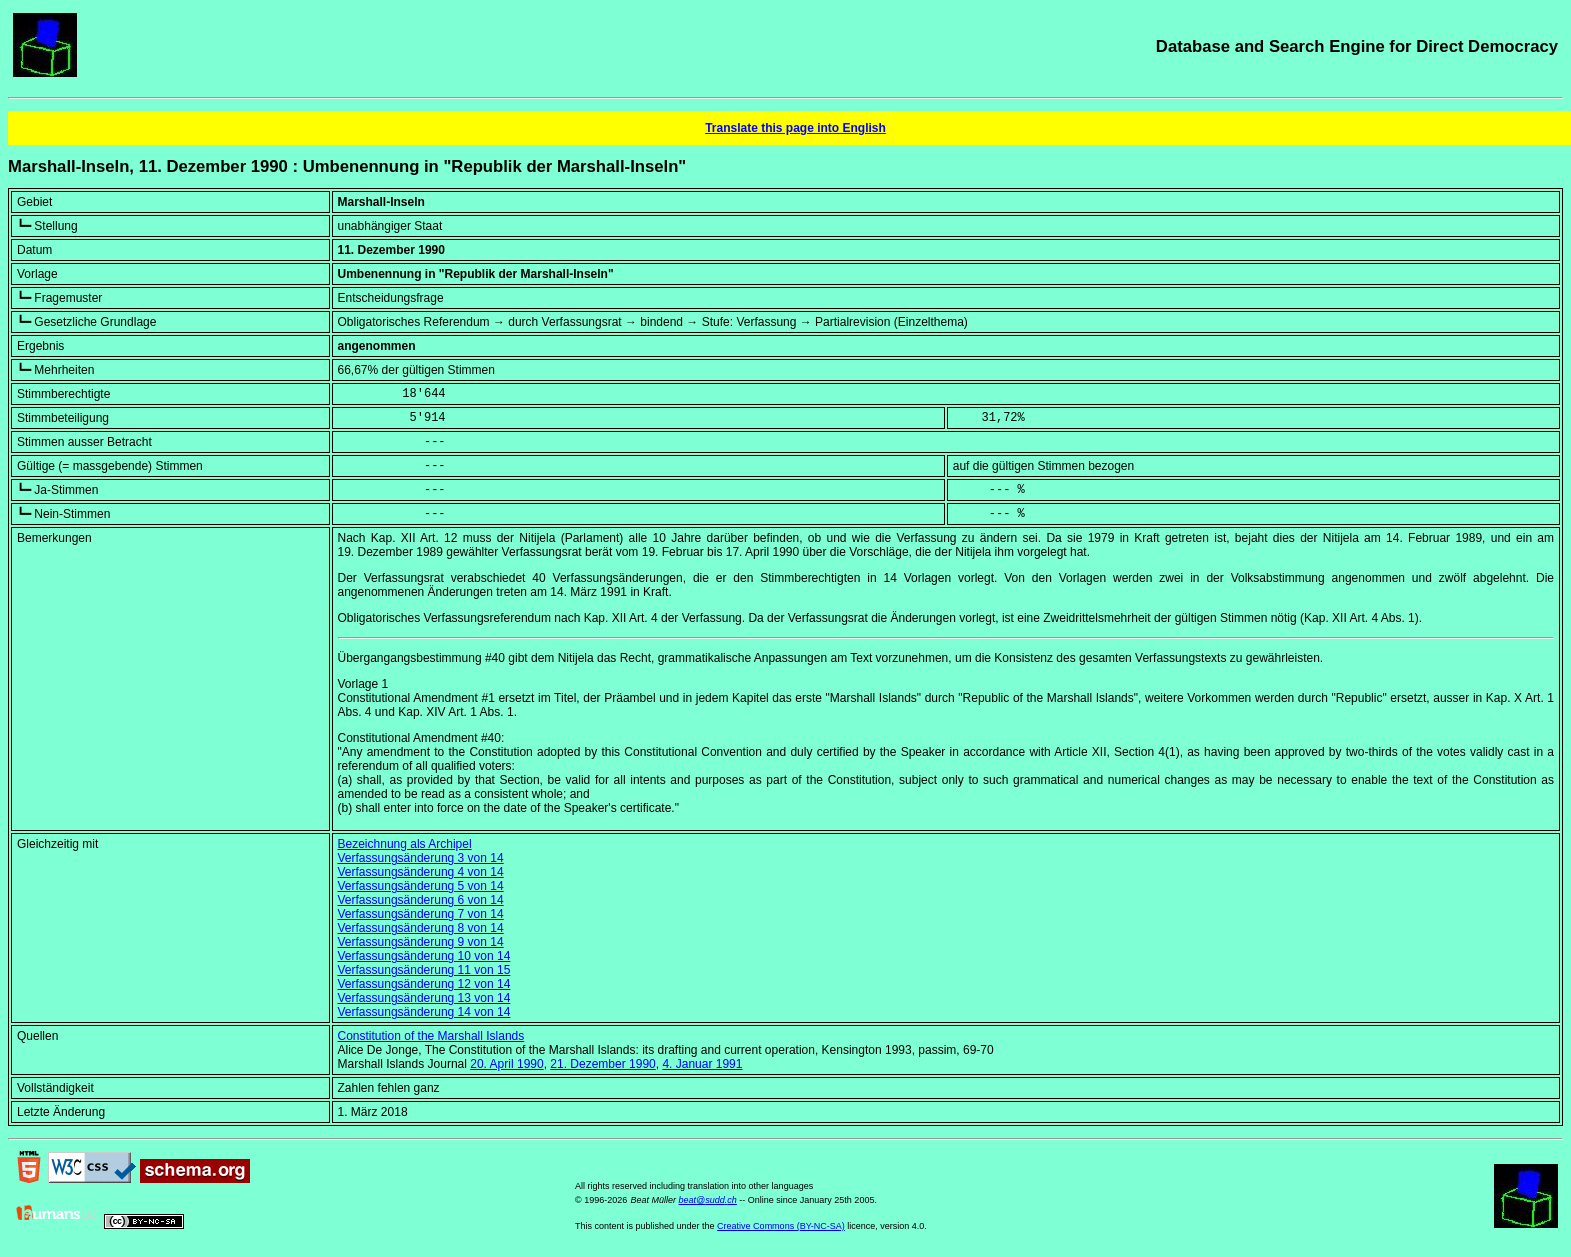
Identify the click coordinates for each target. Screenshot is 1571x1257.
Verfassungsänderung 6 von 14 (421, 900)
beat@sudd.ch (708, 1200)
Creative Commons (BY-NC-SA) (781, 1226)
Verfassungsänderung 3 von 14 (421, 858)
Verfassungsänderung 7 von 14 (421, 914)
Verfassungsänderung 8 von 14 (421, 928)
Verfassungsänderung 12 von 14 (424, 984)
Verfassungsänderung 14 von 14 (424, 1012)
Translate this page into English (795, 128)
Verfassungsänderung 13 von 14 (424, 998)
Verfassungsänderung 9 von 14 (421, 942)
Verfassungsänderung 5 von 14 (421, 886)
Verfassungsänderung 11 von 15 (424, 970)
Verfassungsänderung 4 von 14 (421, 872)
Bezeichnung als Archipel (405, 844)
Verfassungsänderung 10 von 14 (424, 956)
